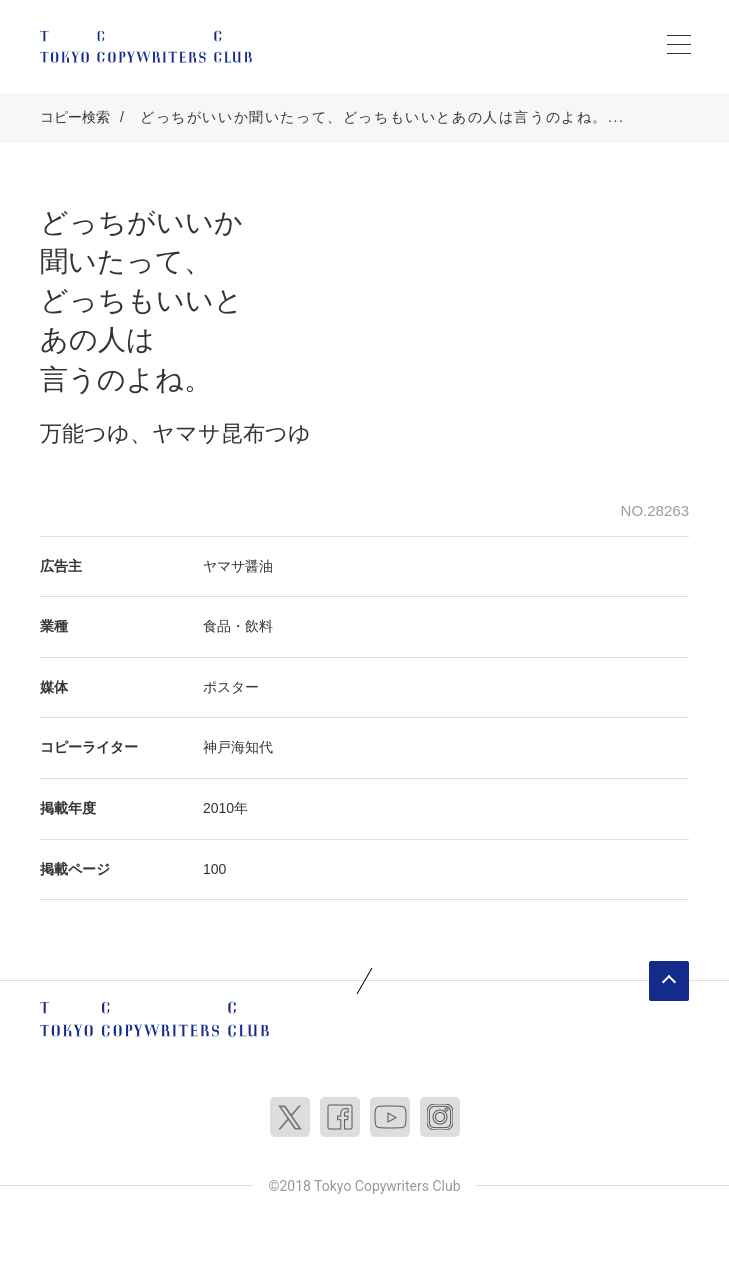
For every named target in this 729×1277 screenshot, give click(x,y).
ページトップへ (669, 981)
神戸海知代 (238, 747)
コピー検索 (75, 117)
